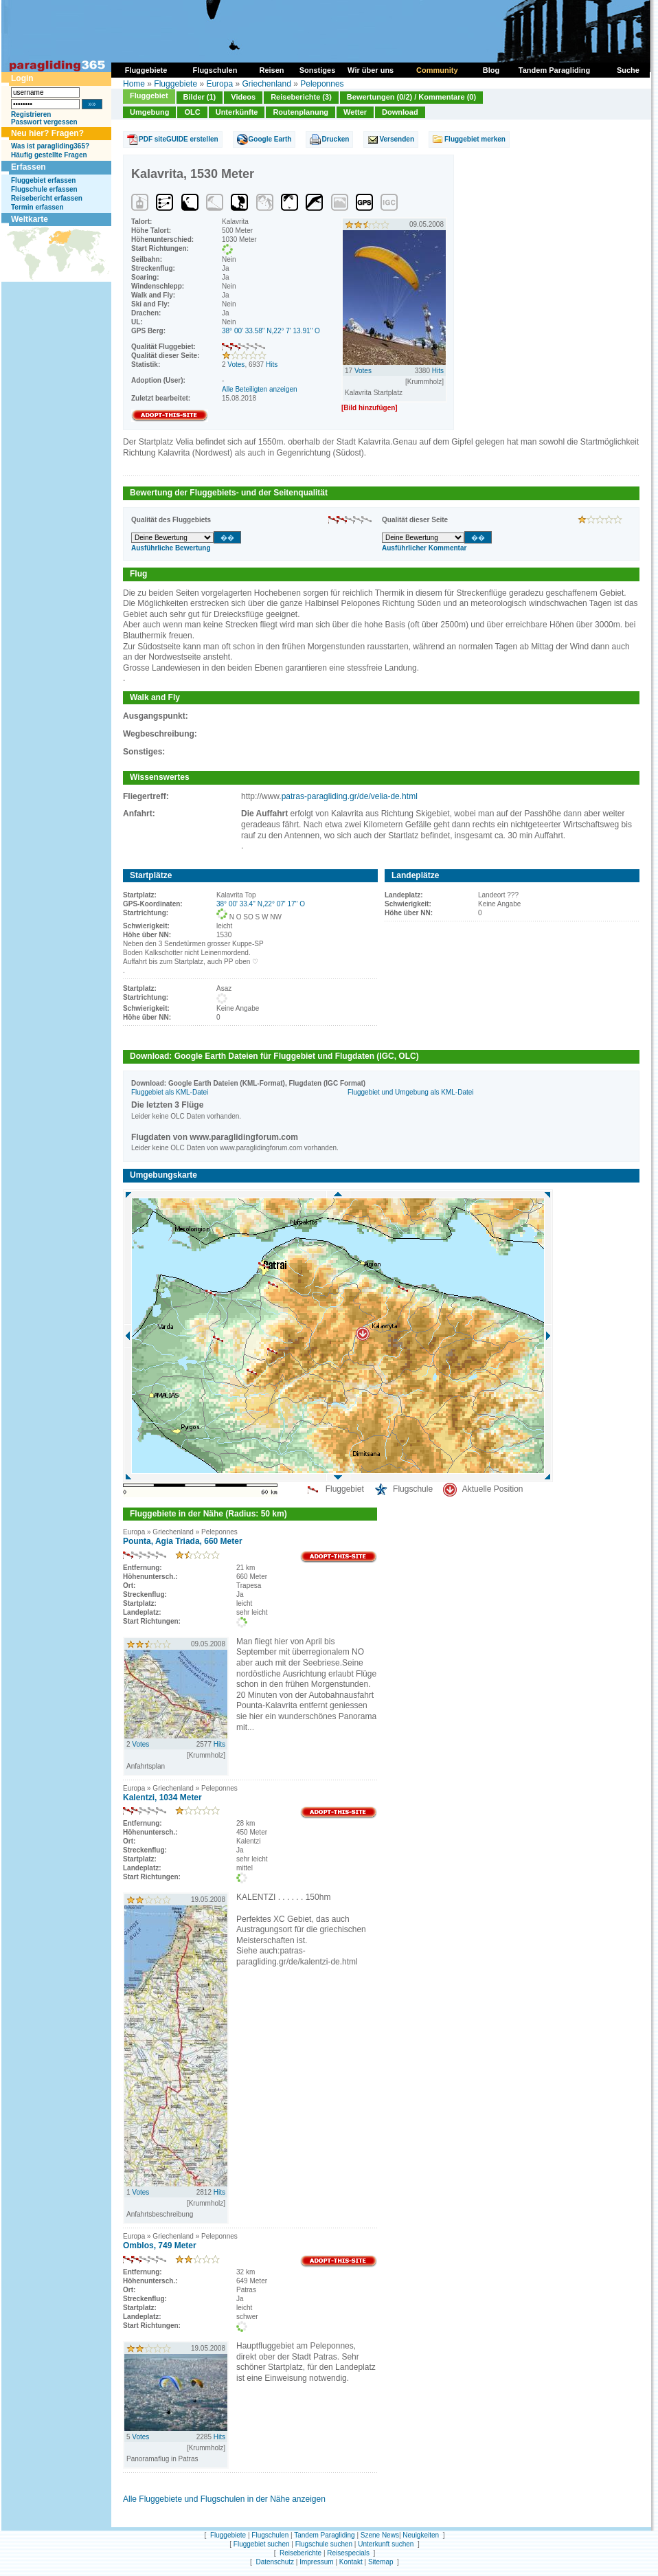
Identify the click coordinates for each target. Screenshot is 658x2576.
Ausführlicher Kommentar (424, 548)
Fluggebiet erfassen (43, 180)
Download (400, 112)
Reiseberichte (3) (301, 97)
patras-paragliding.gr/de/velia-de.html (350, 796)
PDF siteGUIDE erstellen (178, 139)
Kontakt (351, 2562)
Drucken (335, 139)
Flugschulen (269, 2535)
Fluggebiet (149, 95)
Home (134, 84)
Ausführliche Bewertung (171, 548)
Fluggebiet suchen (262, 2544)
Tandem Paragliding (324, 2535)
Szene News (380, 2535)
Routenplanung (300, 112)
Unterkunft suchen (385, 2544)
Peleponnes (321, 84)
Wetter (355, 112)
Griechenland (266, 84)
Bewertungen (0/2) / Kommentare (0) (411, 97)
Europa (219, 84)
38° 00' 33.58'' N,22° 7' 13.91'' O (271, 331)
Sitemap (381, 2562)
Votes (236, 364)
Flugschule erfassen (44, 189)
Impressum (316, 2562)
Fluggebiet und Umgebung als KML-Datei (410, 1092)
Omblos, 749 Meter (159, 2245)
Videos (243, 97)
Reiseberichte (300, 2553)
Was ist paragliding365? (50, 146)
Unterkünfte (237, 112)
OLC (192, 112)
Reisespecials (348, 2553)
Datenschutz (275, 2562)
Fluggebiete (175, 84)
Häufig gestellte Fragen (49, 155)
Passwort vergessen (44, 122)
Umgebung (149, 112)
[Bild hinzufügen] (369, 408)
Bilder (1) (199, 97)
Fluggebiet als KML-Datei (169, 1092)
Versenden (396, 139)
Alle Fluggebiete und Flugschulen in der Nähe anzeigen (224, 2499)
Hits (271, 364)
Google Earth (270, 139)
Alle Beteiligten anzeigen (259, 389)
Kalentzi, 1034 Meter (162, 1797)
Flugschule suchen (323, 2544)
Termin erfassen (37, 207)
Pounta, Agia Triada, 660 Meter (182, 1541)
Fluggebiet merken (475, 139)
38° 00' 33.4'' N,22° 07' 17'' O (260, 904)
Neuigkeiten (420, 2535)
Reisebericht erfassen (46, 198)
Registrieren (31, 114)
